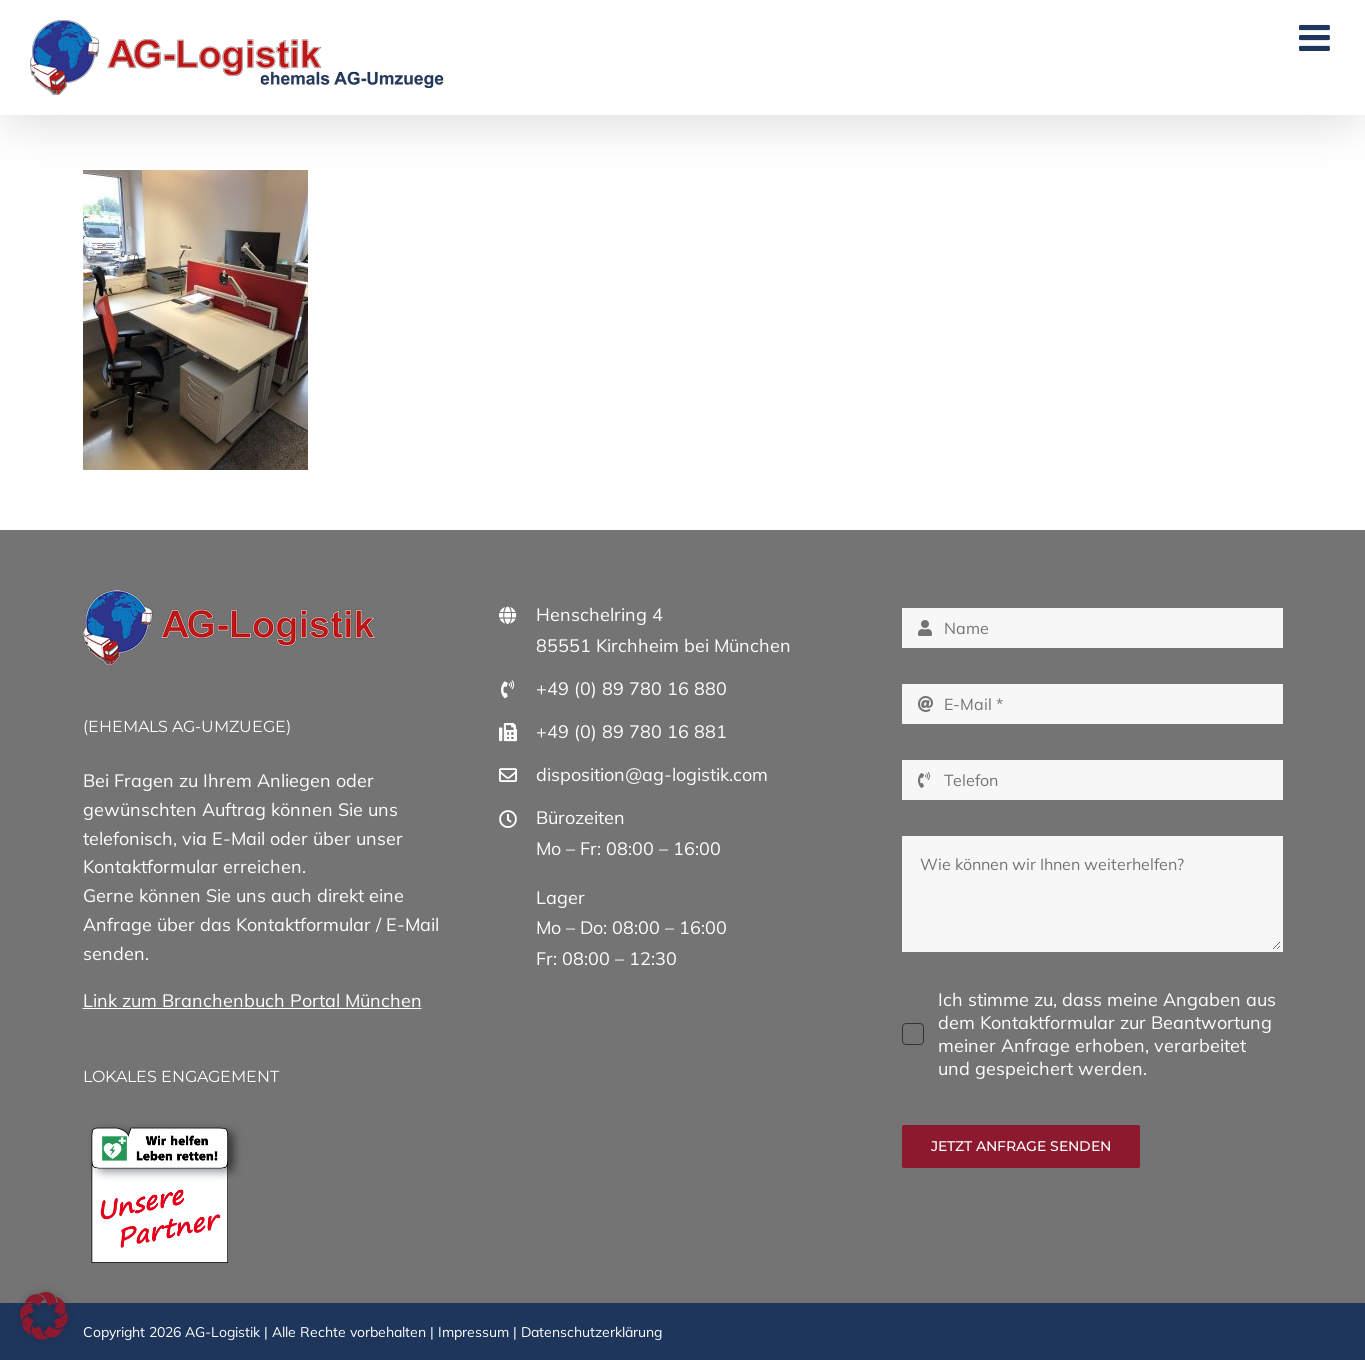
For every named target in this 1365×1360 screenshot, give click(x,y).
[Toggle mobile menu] (1317, 38)
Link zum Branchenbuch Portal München (252, 1000)
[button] (44, 1316)
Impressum (473, 1332)
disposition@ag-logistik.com (652, 774)
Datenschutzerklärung (591, 1332)
